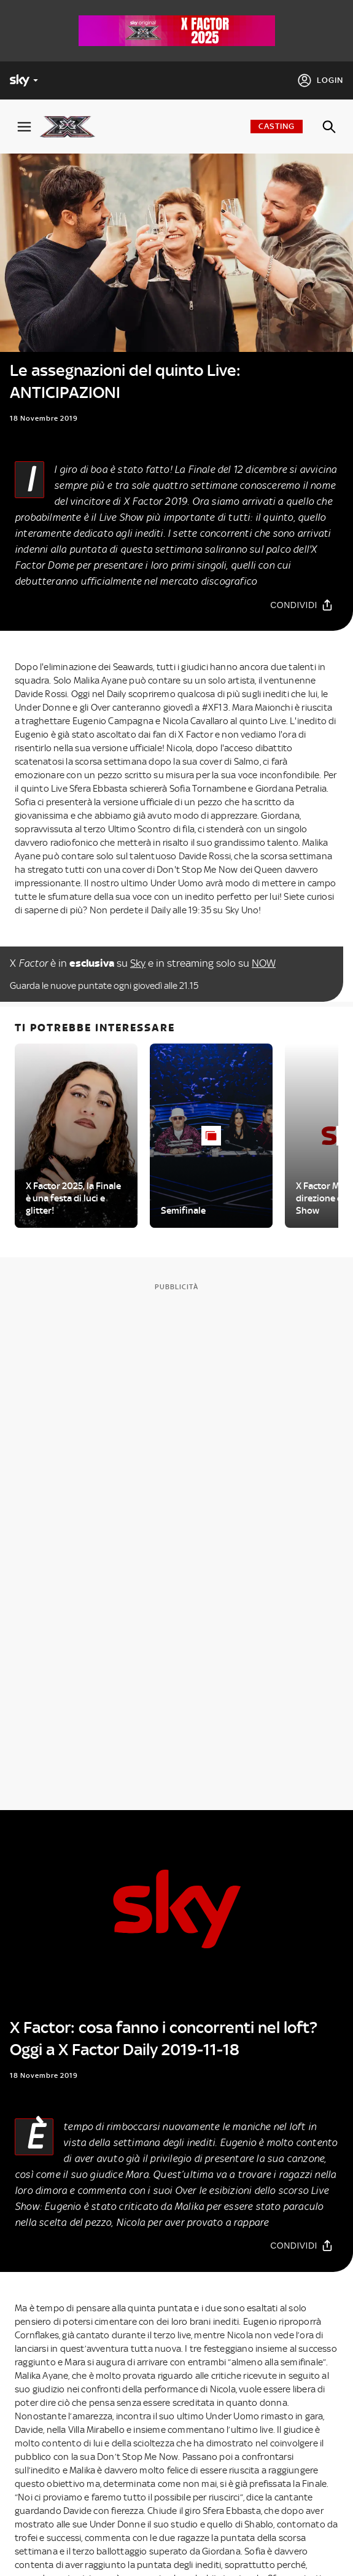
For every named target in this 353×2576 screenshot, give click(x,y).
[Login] (320, 80)
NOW (264, 963)
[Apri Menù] (24, 127)
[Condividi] (301, 605)
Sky (137, 963)
